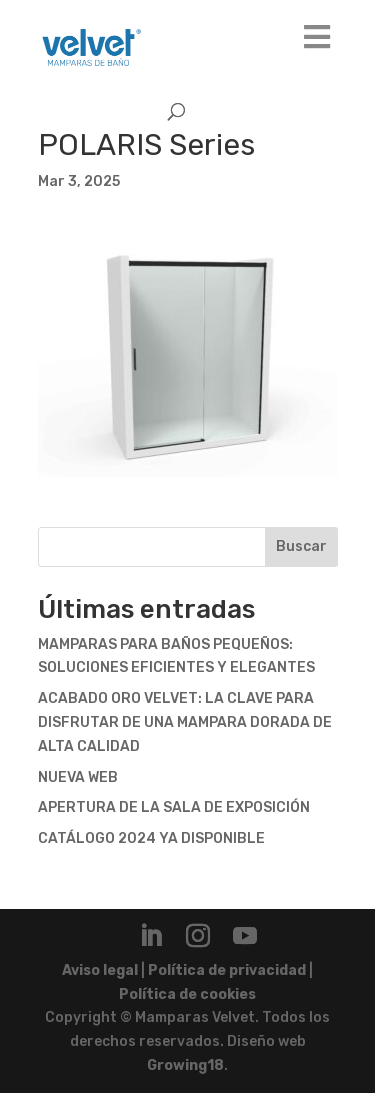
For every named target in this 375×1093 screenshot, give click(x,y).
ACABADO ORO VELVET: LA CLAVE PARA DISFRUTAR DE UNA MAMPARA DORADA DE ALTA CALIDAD (185, 722)
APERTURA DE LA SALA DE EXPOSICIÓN (174, 807)
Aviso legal (100, 970)
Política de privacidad (227, 970)
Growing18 (185, 1065)
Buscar (301, 546)
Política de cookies (187, 994)
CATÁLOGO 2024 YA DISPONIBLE (151, 838)
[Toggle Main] (317, 38)
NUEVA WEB (78, 777)
